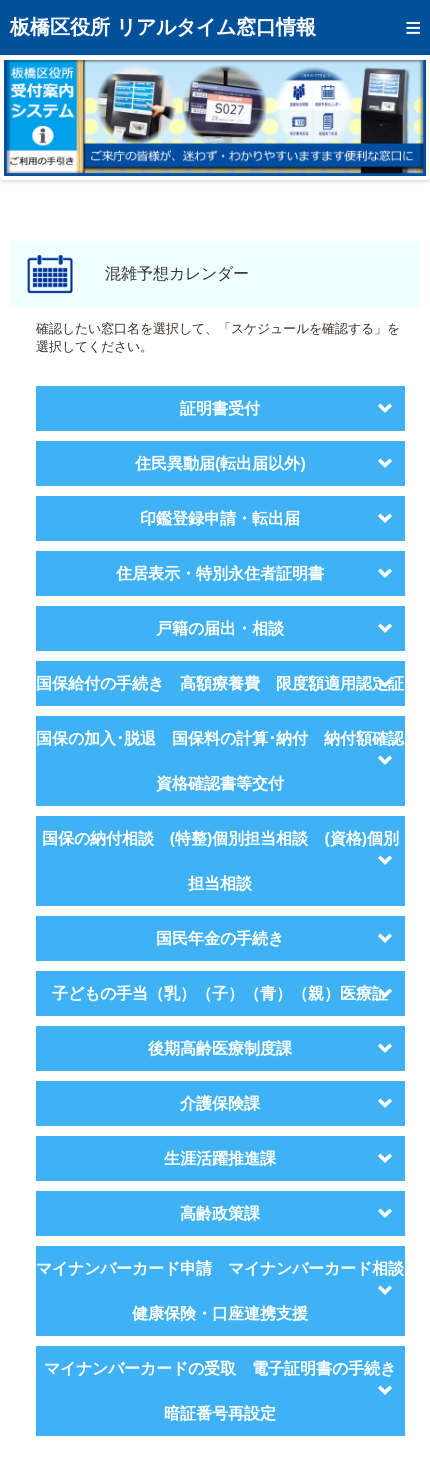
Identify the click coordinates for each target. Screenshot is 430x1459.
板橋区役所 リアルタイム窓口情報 (163, 27)
